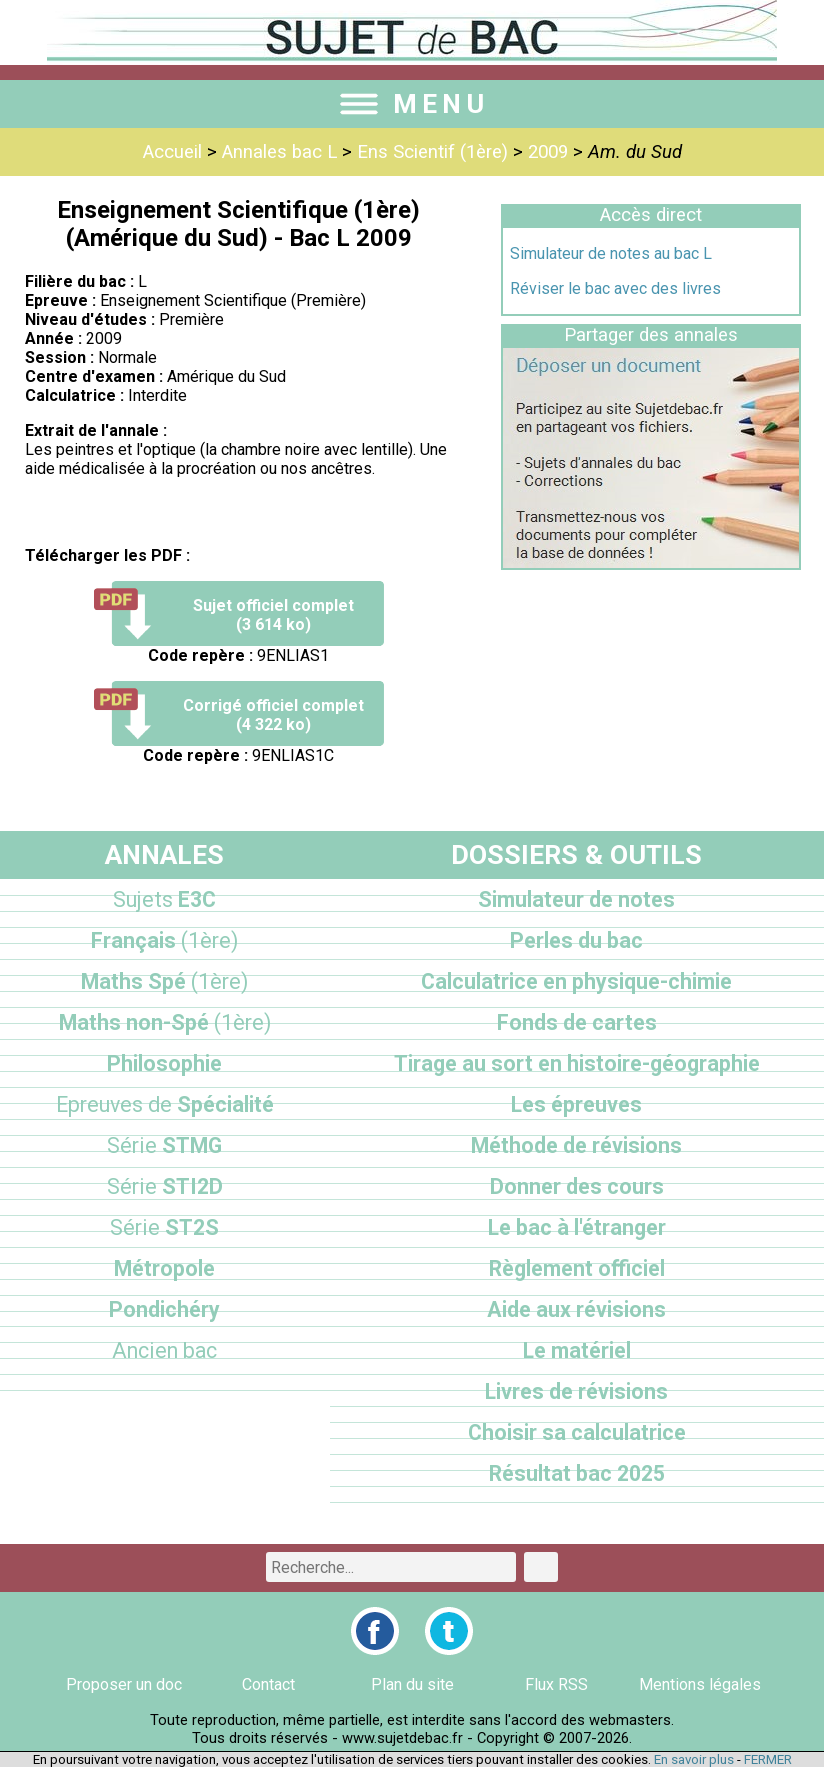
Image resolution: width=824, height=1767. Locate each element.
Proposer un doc (124, 1684)
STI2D (165, 1186)
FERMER (768, 1759)
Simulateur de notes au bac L (611, 253)
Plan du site (412, 1684)
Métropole (164, 1268)
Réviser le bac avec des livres (615, 288)
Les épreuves (576, 1104)
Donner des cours (577, 1186)
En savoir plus (694, 1759)
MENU (412, 104)
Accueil (172, 152)
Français (164, 940)
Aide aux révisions (576, 1309)
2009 (548, 152)
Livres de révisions (576, 1391)
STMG (164, 1145)
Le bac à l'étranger (577, 1227)
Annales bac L (279, 152)
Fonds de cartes (577, 1022)
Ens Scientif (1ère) (432, 152)
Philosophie (164, 1063)
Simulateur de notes (576, 899)
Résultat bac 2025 (577, 1473)
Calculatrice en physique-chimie (576, 981)
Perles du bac (576, 940)
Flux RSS (556, 1684)
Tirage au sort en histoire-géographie (577, 1063)
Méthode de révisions (576, 1145)
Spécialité (165, 1104)
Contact (268, 1684)
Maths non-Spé (165, 1022)
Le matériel (577, 1350)
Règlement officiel (577, 1268)
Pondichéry (164, 1309)
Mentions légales (700, 1684)
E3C (164, 899)
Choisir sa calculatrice (577, 1432)
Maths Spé (164, 981)
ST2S (164, 1227)
